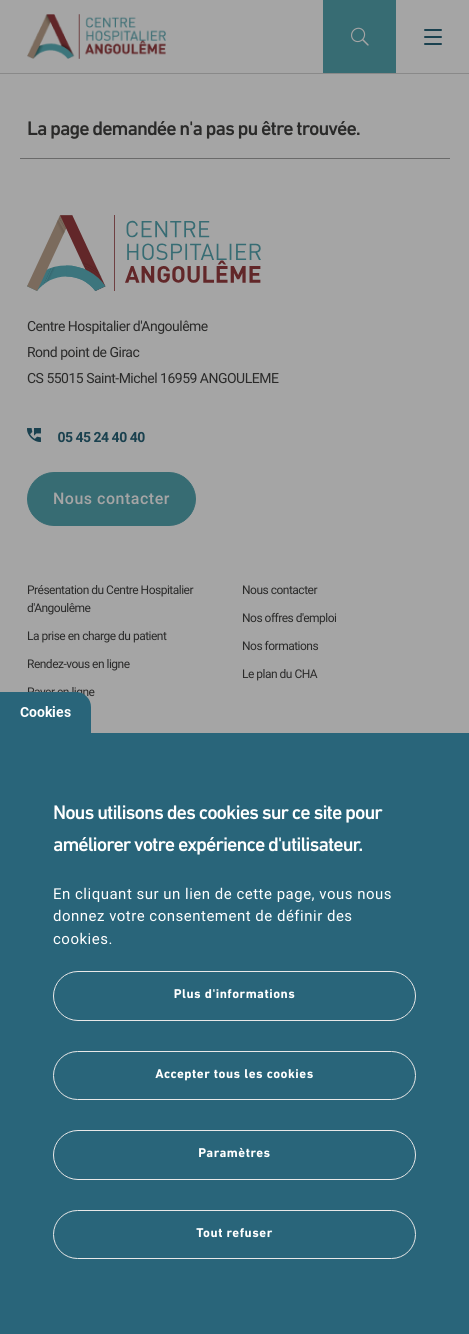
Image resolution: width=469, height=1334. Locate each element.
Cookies (45, 712)
